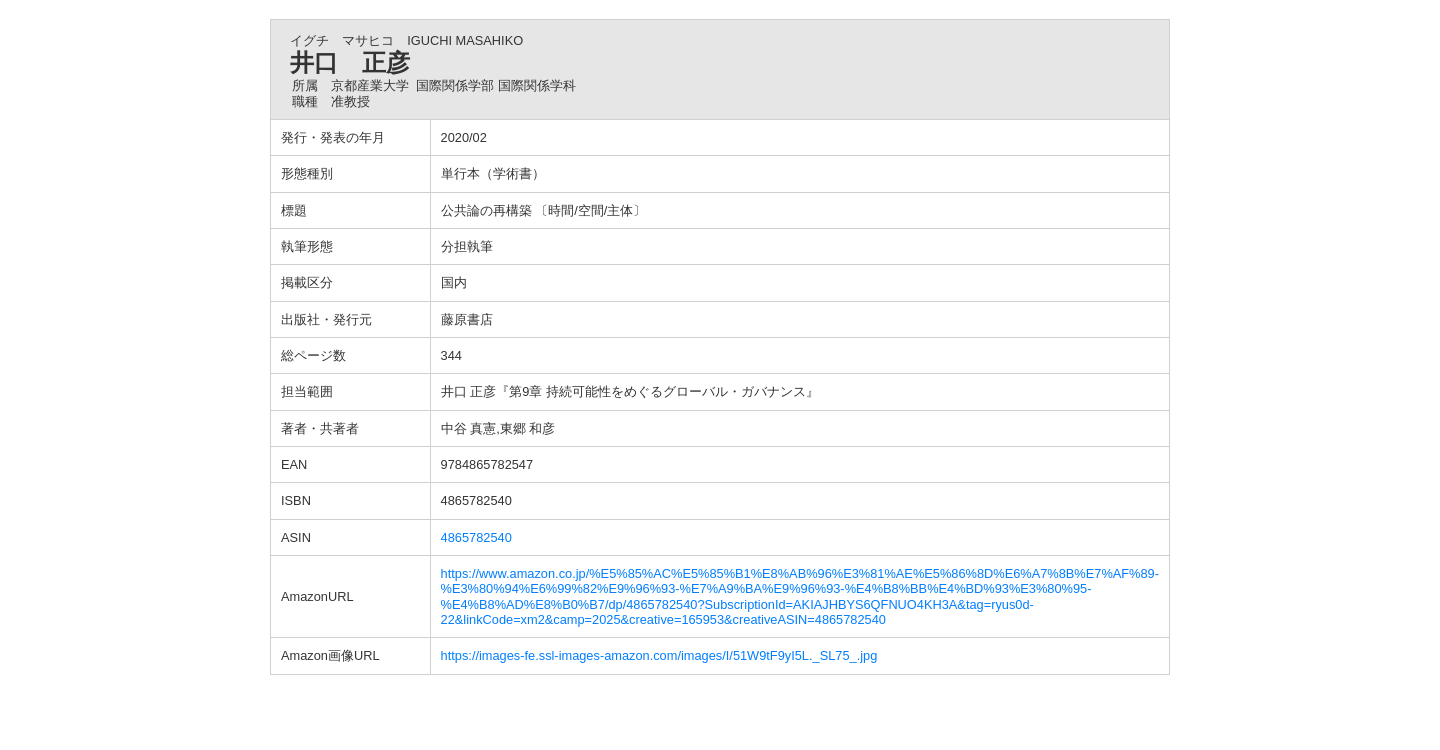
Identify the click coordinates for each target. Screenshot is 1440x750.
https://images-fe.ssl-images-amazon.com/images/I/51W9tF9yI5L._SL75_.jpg (659, 655)
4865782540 (476, 537)
